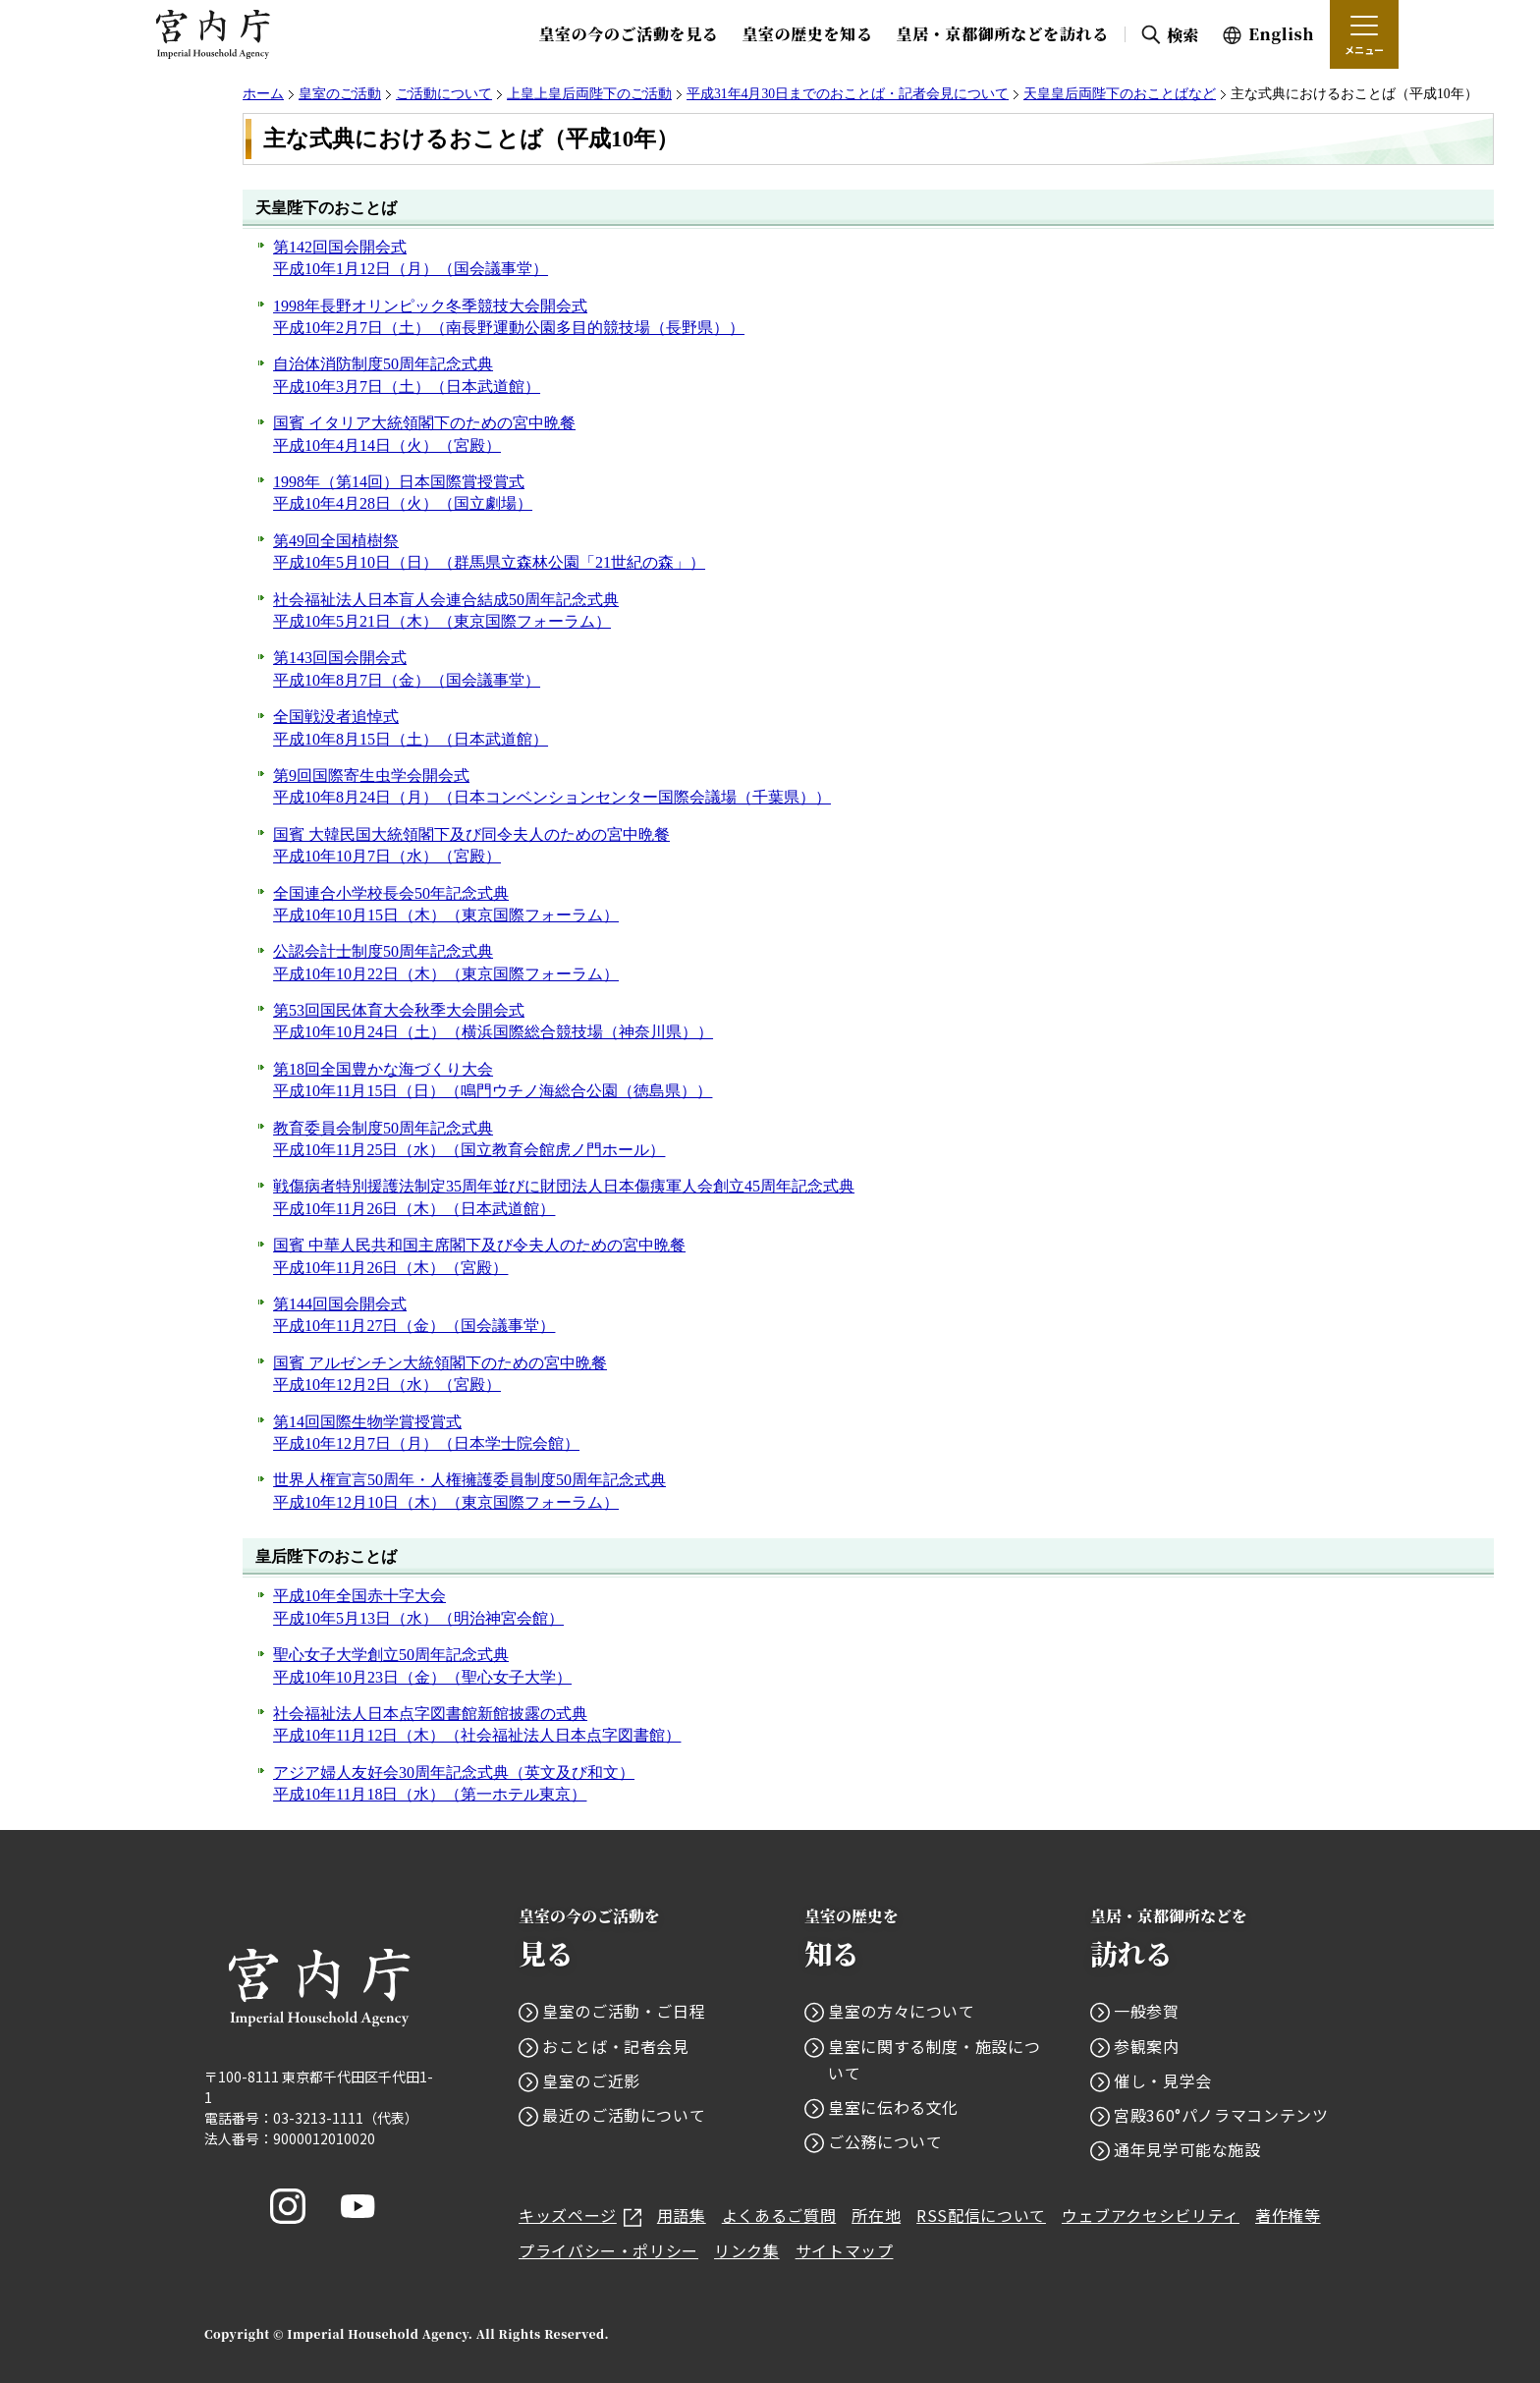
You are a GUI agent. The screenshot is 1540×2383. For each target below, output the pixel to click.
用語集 (681, 2215)
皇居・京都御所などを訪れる (1003, 34)
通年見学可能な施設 (1187, 2149)
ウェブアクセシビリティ (1150, 2215)
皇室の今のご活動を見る (628, 34)
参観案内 (1147, 2046)
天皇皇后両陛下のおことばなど (1119, 93)
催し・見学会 (1163, 2080)
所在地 (876, 2215)
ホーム (263, 93)
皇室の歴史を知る (807, 34)
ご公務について (885, 2141)
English (1281, 34)
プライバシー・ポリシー (608, 2250)
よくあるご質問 (779, 2215)
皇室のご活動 (340, 93)
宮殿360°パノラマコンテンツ (1221, 2115)
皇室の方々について (901, 2011)
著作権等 (1288, 2215)
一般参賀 (1147, 2011)
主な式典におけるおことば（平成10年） (471, 138)
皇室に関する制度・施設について (934, 2059)
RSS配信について (981, 2215)
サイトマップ (845, 2250)
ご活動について (444, 93)
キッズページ (580, 2215)
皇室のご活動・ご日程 (623, 2011)
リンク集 (747, 2250)
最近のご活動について (623, 2115)
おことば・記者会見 (615, 2046)
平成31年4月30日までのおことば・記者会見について (848, 93)
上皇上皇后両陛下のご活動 (589, 93)
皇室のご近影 (591, 2080)
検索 (1183, 35)
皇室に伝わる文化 (893, 2107)
